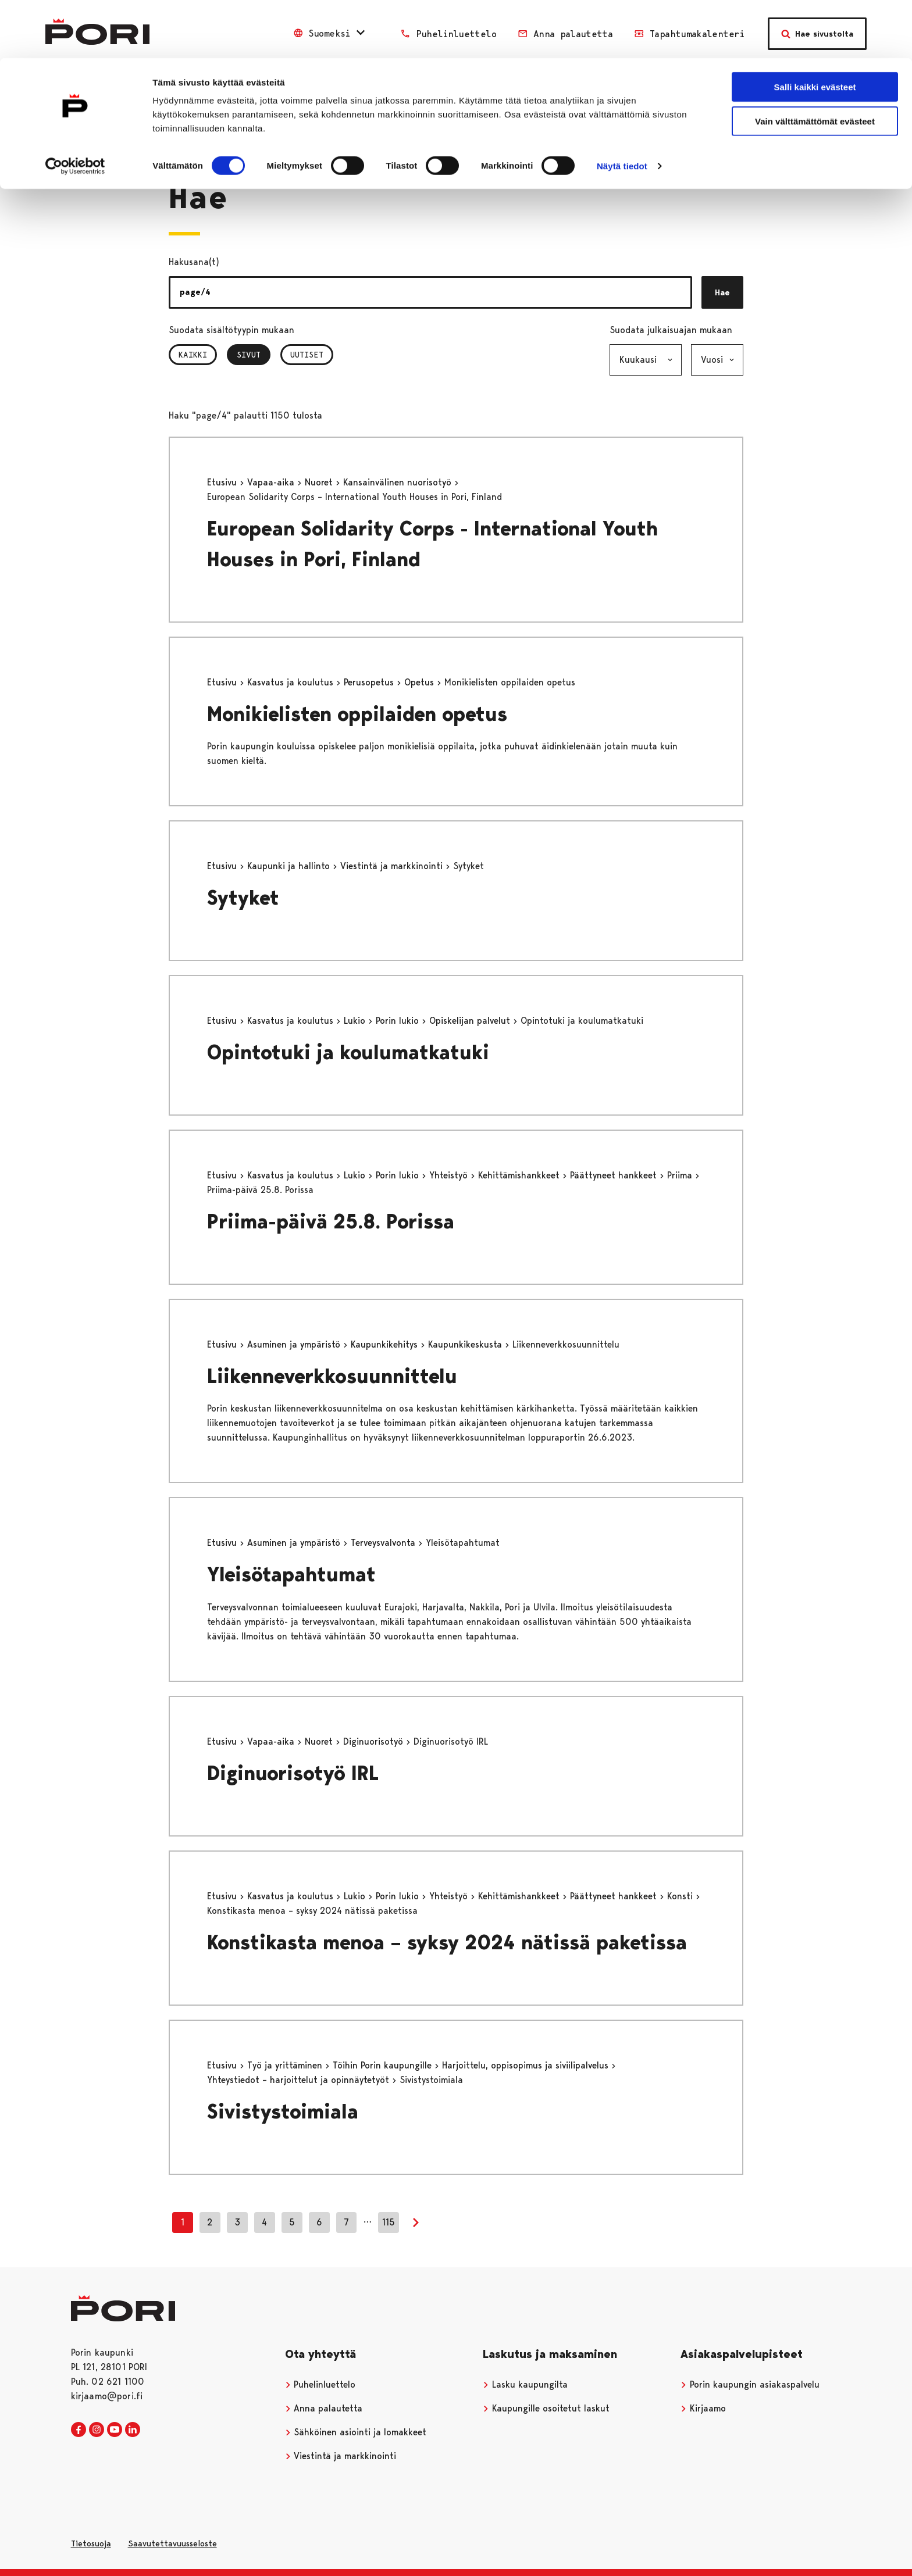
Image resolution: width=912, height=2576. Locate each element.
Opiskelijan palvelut (471, 1020)
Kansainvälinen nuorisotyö (398, 482)
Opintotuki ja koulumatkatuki (348, 1052)
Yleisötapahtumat (291, 1575)
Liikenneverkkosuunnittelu (332, 1376)
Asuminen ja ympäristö (295, 1344)
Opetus (420, 682)
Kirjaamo (703, 2408)
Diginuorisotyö (374, 1741)
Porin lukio (399, 1020)
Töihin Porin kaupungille (383, 2065)
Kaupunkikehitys (386, 1344)
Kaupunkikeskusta (466, 1344)
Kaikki (193, 354)
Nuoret (320, 482)
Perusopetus (370, 682)
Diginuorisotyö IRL (293, 1773)
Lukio (356, 1020)
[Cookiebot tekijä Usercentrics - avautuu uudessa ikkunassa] (75, 108)
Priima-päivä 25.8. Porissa (330, 1222)
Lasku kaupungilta (525, 2384)
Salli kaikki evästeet (815, 29)
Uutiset (306, 354)
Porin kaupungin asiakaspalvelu (750, 2384)
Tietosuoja (91, 2543)
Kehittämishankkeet (520, 1175)
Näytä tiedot (622, 108)
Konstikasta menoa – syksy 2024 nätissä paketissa (447, 1943)
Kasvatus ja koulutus (291, 682)
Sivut (253, 354)
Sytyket (243, 898)
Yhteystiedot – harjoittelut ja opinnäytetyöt (299, 2079)
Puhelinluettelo (320, 2384)
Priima (681, 1175)
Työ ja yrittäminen (286, 2065)
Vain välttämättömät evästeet (815, 63)
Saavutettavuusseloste (172, 2543)
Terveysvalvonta (384, 1542)
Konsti (681, 1896)
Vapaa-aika (272, 482)
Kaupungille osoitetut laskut (546, 2408)
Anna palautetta (324, 2408)
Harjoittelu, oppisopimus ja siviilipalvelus (526, 2065)
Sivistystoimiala (282, 2112)
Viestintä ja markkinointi (393, 865)
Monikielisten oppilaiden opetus (357, 714)
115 (388, 2222)
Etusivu (223, 482)
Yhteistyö (450, 1175)
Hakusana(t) (194, 261)
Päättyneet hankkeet (615, 1175)
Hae (722, 292)
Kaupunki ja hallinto (290, 865)
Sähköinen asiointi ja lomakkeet (356, 2432)
